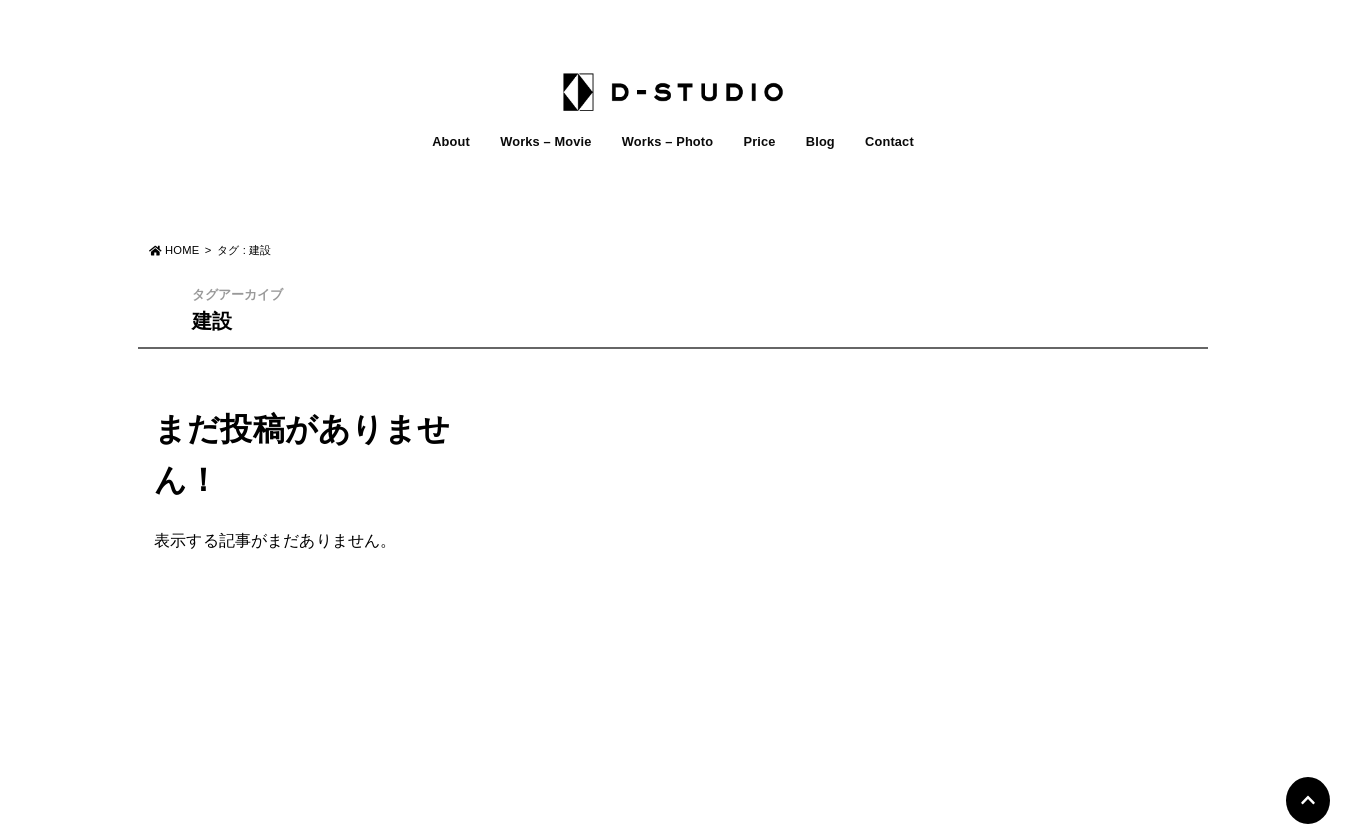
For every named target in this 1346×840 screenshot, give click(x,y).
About (451, 141)
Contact (889, 141)
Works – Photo (667, 141)
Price (759, 141)
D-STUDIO (661, 818)
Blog (820, 141)
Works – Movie (545, 141)
